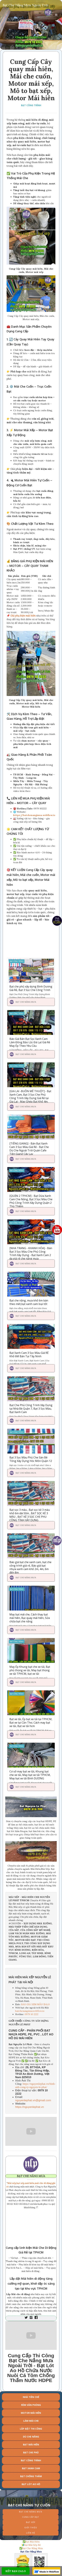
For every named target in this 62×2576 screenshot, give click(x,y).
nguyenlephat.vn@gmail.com (33, 2100)
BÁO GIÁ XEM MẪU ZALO (35, 2004)
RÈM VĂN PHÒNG (31, 2404)
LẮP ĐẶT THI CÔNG (31, 2428)
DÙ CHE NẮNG (31, 2436)
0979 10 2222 (31, 2014)
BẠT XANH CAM (31, 2468)
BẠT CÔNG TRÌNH (31, 105)
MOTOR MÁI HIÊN (31, 2412)
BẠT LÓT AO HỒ (31, 2484)
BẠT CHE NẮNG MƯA (31, 2176)
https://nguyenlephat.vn (29, 2107)
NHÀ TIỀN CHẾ (31, 2397)
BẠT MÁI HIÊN (31, 2444)
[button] (52, 14)
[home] (26, 5)
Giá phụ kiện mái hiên (23, 615)
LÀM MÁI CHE (31, 2420)
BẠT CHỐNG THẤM (31, 2476)
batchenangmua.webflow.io (29, 2010)
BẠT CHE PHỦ (31, 2452)
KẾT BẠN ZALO (15, 2571)
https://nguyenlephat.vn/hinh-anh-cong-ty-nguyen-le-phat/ (35, 2085)
